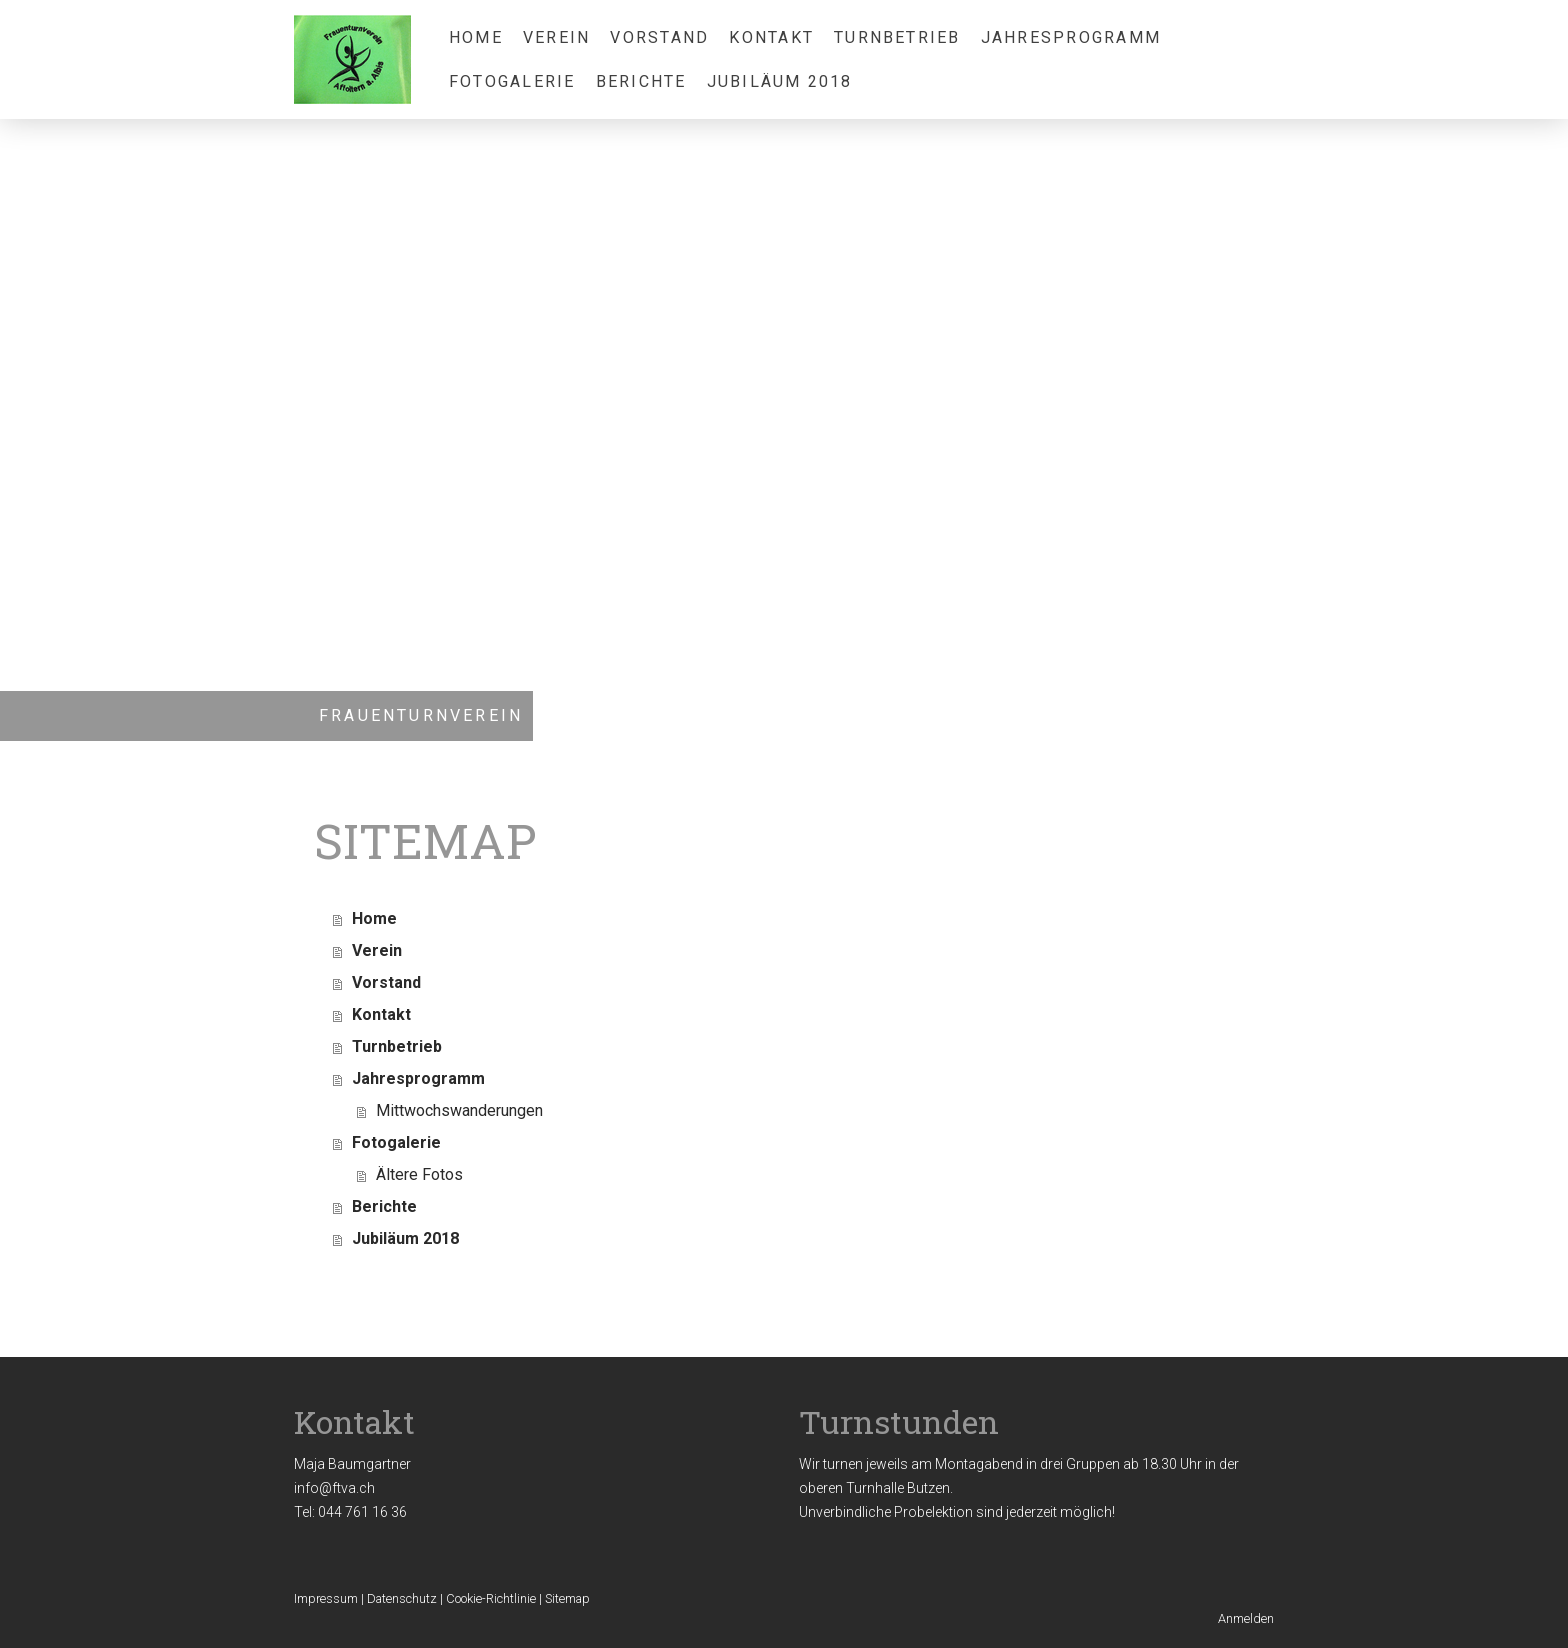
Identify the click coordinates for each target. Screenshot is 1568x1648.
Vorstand (659, 37)
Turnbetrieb (897, 37)
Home (476, 37)
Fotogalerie (512, 81)
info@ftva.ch (334, 1488)
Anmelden (1246, 1618)
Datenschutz (402, 1598)
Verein (556, 37)
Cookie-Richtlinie (491, 1598)
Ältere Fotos (419, 1174)
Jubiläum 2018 (780, 81)
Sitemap (567, 1598)
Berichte (641, 81)
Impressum (326, 1598)
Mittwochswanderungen (459, 1110)
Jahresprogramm (1071, 37)
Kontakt (771, 37)
